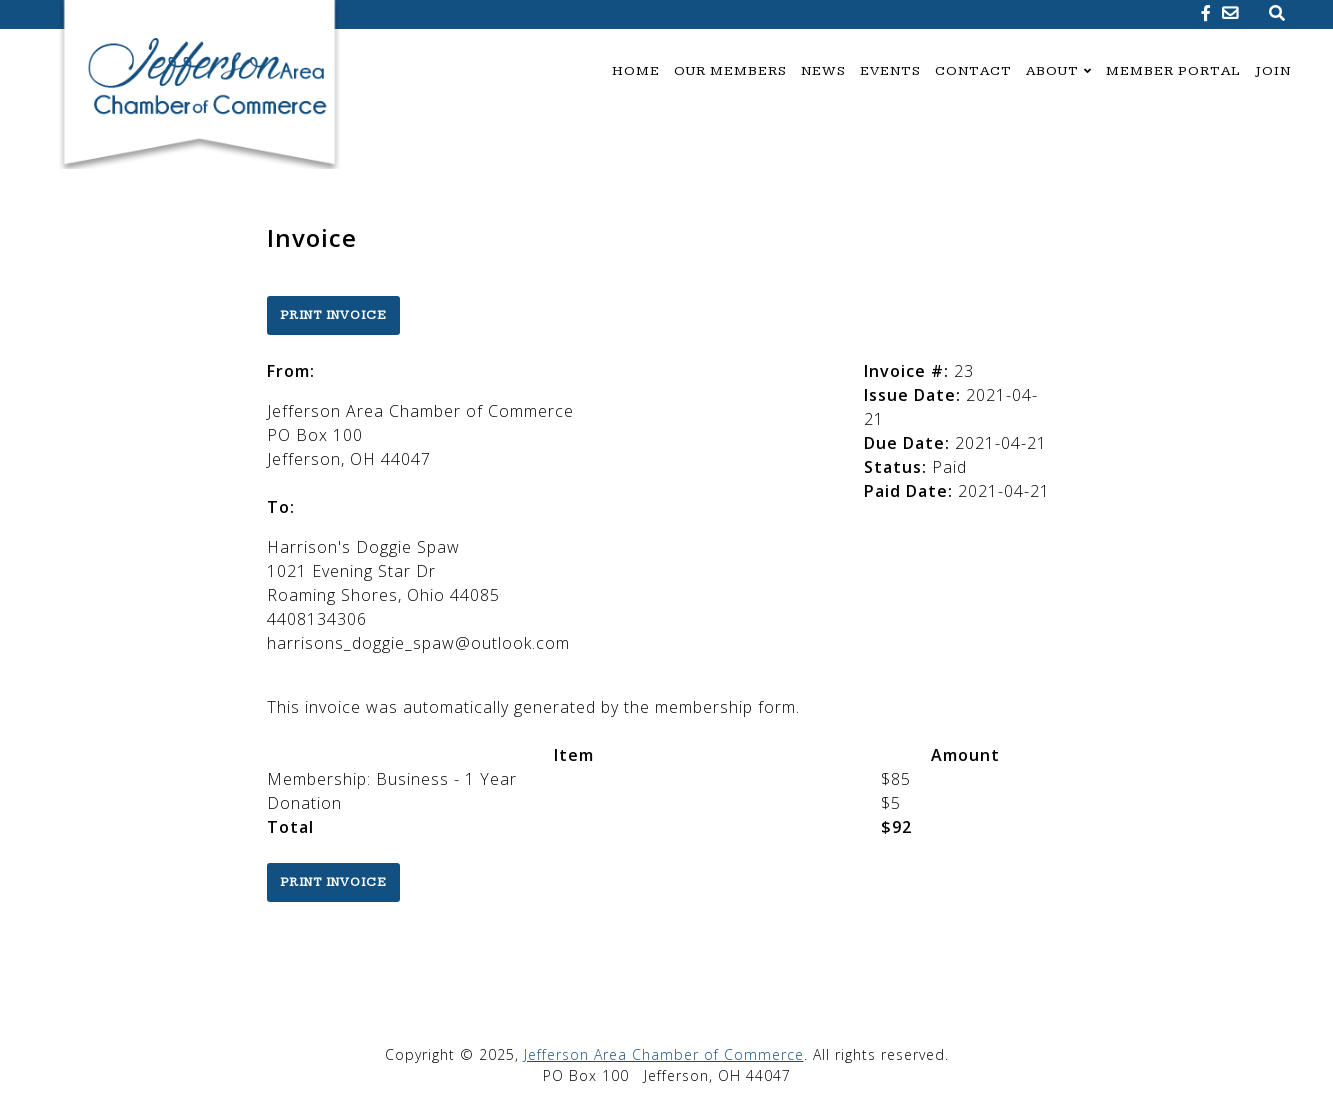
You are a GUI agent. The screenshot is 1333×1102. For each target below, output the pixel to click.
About (1052, 71)
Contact (973, 71)
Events (890, 71)
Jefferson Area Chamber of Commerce (664, 1054)
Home (636, 71)
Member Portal (1173, 71)
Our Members (730, 71)
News (823, 71)
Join (1273, 71)
